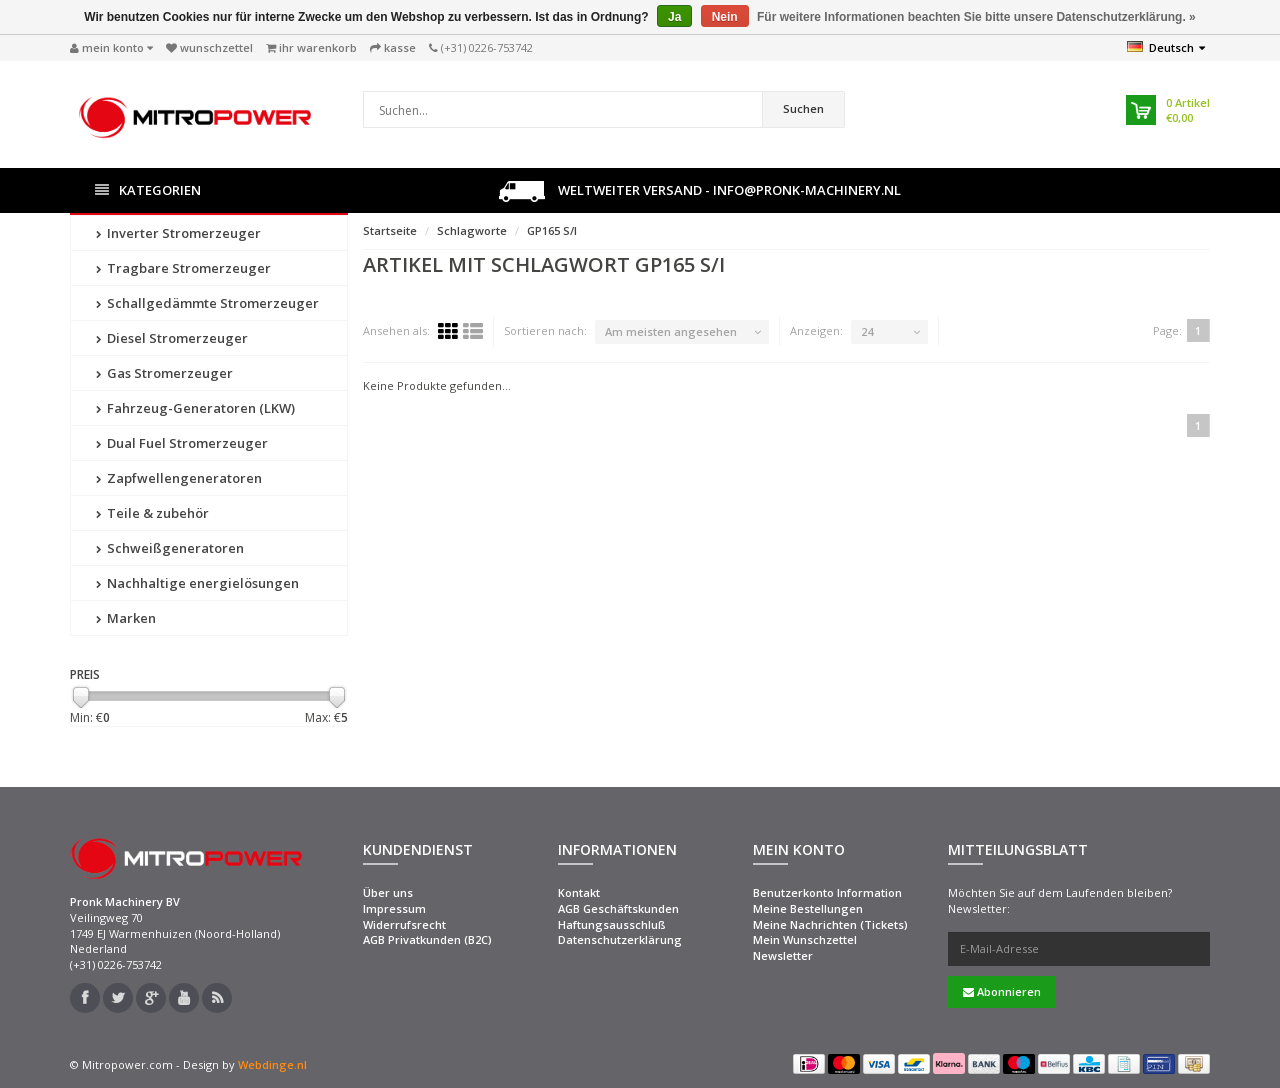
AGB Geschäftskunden (618, 908)
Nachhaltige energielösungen (197, 583)
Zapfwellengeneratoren (179, 478)
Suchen (803, 108)
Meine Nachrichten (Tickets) (830, 924)
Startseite (390, 230)
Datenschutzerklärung (620, 939)
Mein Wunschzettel (805, 939)
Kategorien (148, 190)
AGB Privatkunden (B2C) (427, 939)
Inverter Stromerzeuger (178, 233)
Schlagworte (472, 230)
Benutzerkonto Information (827, 892)
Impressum (394, 908)
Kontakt (579, 892)
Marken (126, 618)
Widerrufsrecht (404, 924)
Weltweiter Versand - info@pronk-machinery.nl (700, 191)
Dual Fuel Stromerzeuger (182, 443)
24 (867, 331)
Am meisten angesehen (671, 331)
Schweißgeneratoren (170, 548)
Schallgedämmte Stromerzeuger (207, 303)
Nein (725, 17)
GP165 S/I (552, 230)
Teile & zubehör (152, 513)
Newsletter (783, 955)
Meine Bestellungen (808, 908)
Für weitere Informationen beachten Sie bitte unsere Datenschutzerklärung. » (976, 17)
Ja (674, 17)
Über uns (388, 892)
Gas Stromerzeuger (164, 373)
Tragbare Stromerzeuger (183, 268)
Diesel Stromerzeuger (172, 338)
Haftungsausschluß (612, 924)
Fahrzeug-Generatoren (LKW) (195, 408)
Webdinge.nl (272, 1064)
